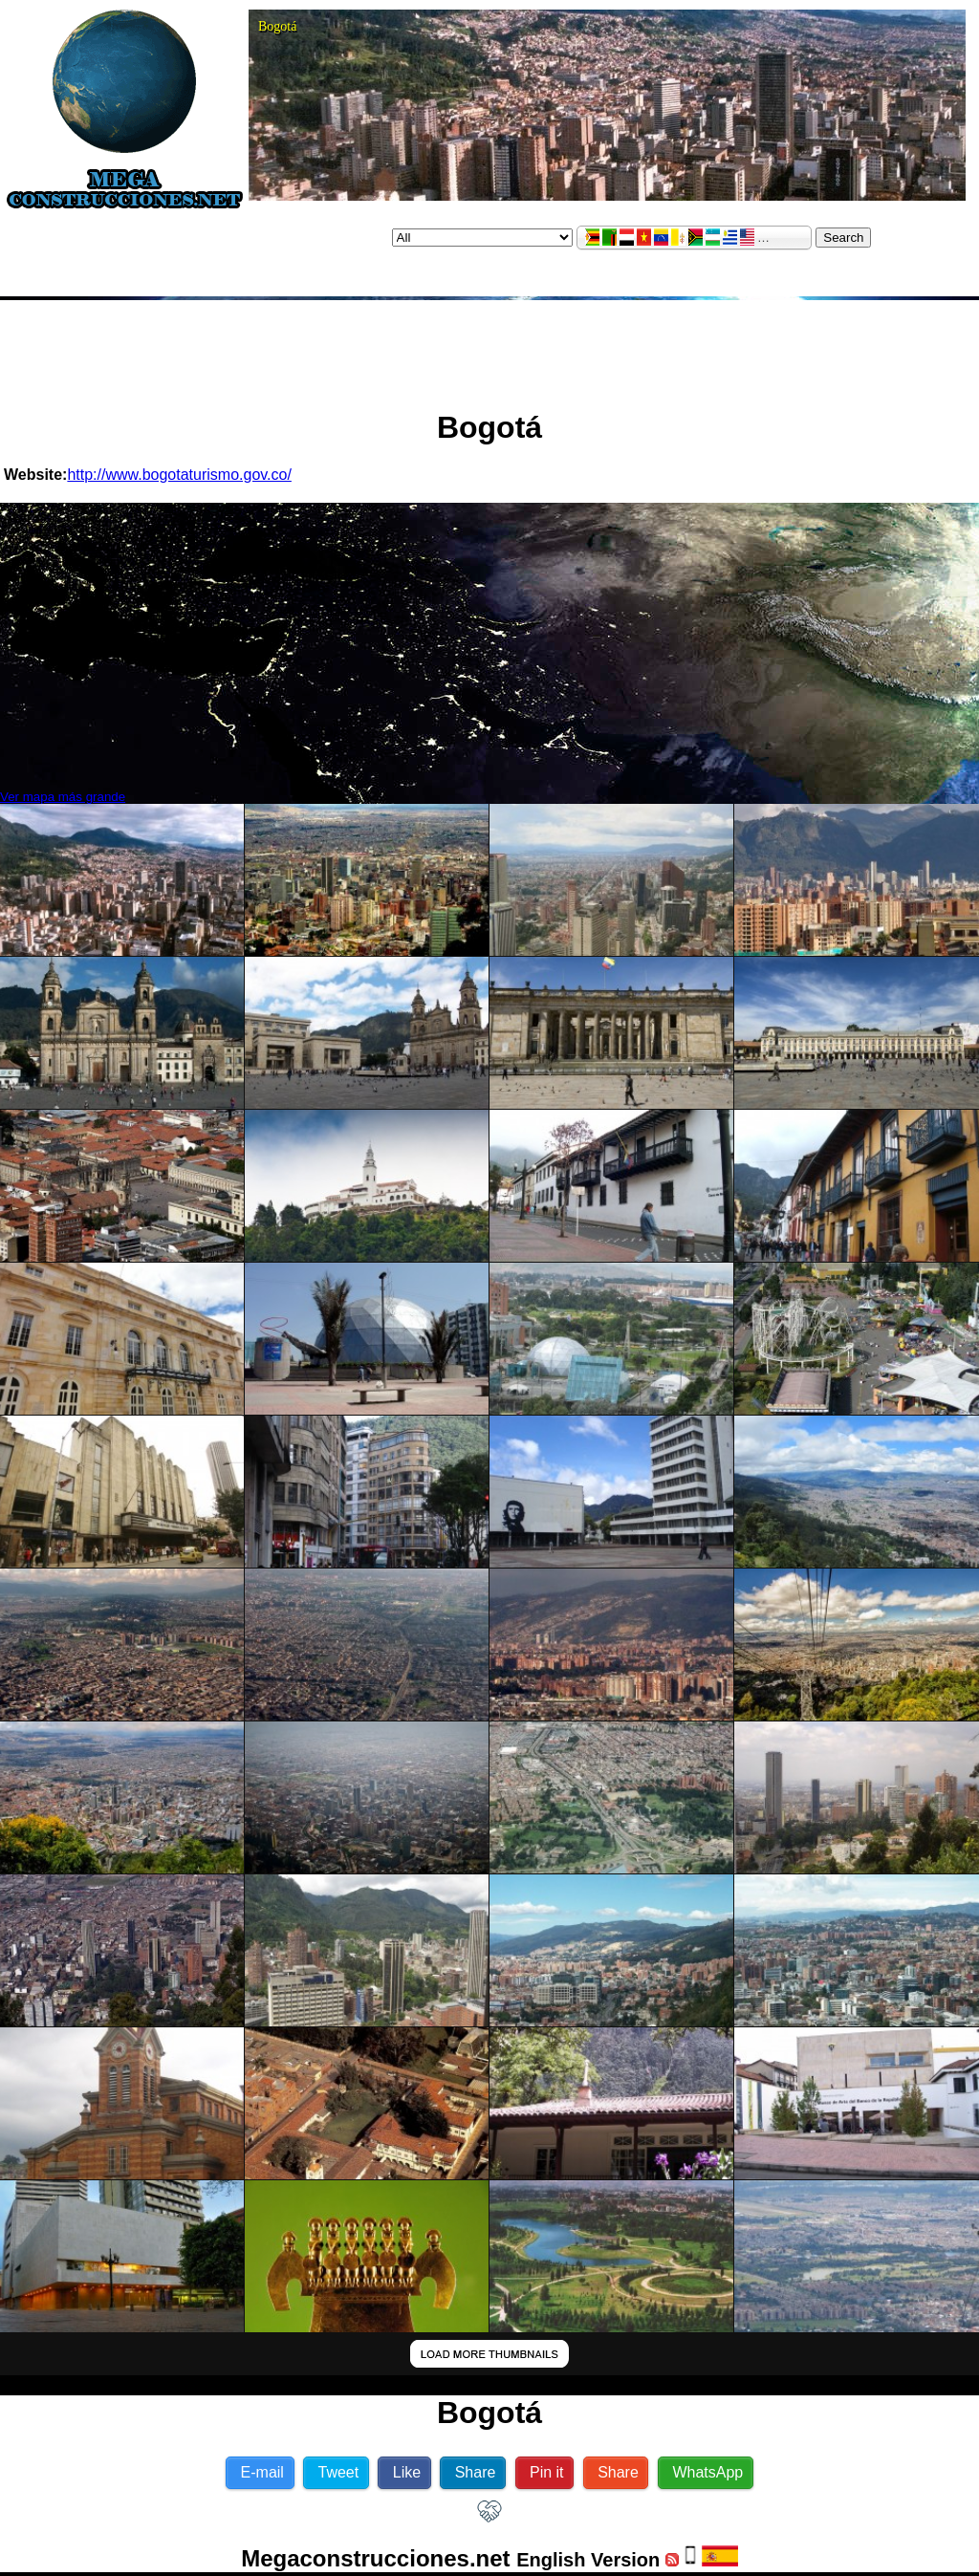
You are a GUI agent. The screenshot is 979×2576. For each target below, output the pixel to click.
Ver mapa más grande (62, 797)
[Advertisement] (489, 347)
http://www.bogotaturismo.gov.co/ (179, 474)
